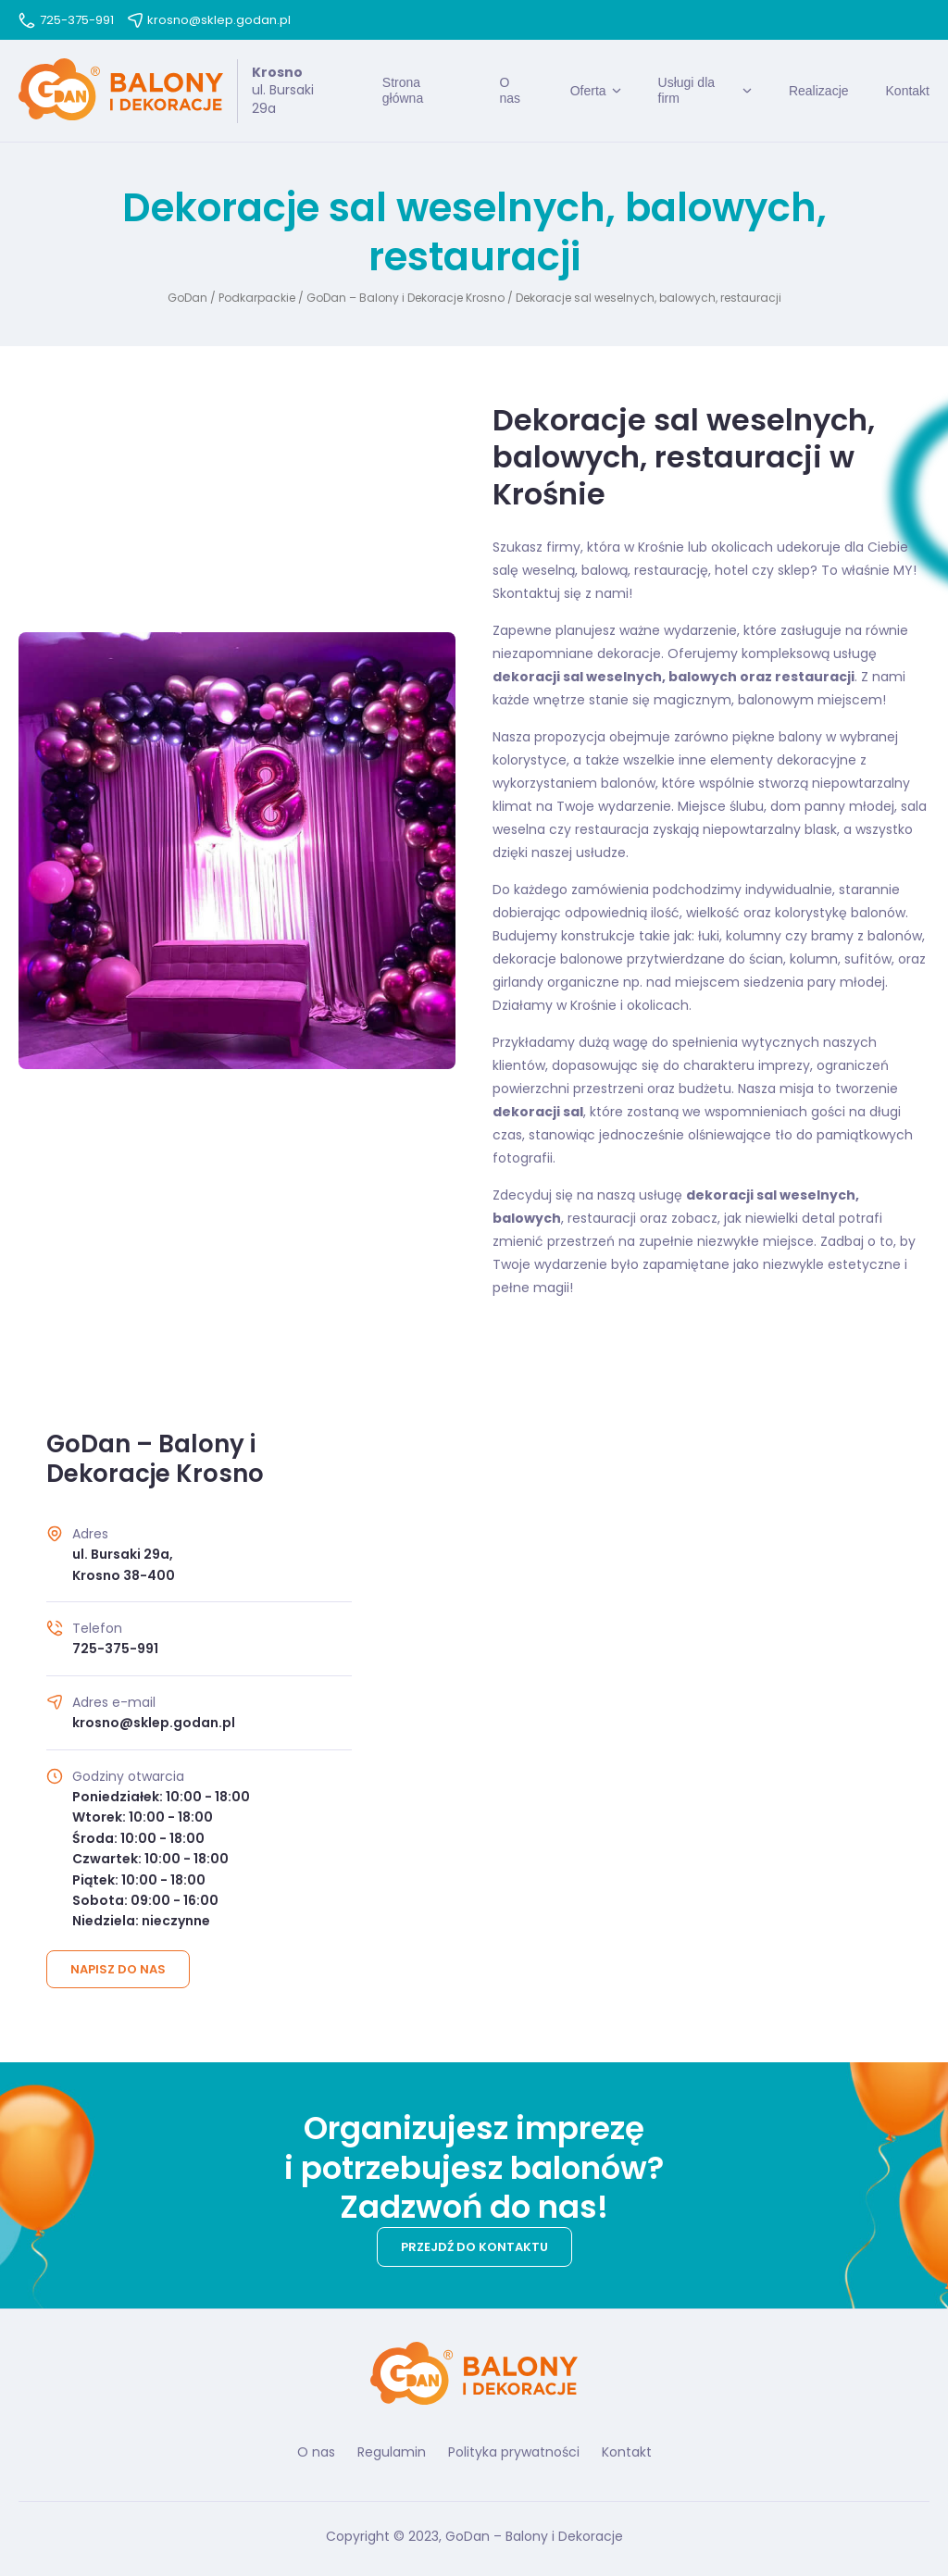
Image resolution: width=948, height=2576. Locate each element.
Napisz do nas (118, 1969)
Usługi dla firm (686, 90)
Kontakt (907, 90)
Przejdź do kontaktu (474, 2247)
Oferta (588, 90)
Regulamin (391, 2452)
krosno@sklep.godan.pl (209, 20)
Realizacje (819, 90)
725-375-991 (66, 20)
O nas (509, 90)
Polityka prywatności (514, 2452)
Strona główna (402, 90)
